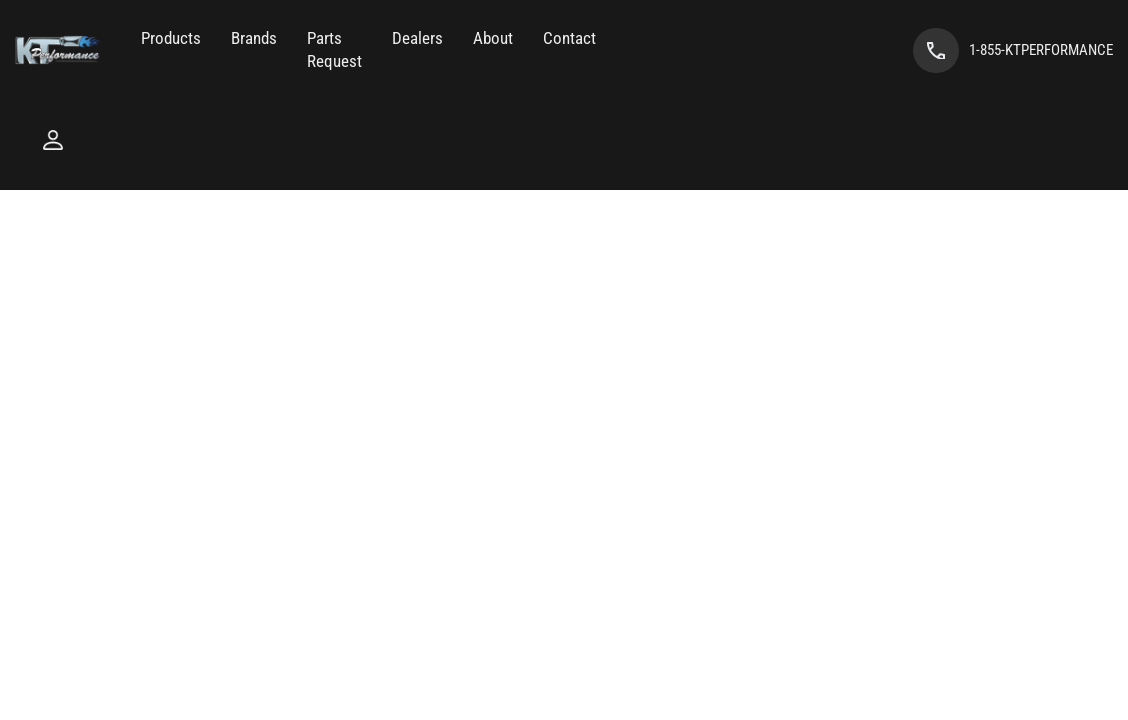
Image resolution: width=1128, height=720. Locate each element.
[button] (171, 38)
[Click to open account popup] (53, 140)
